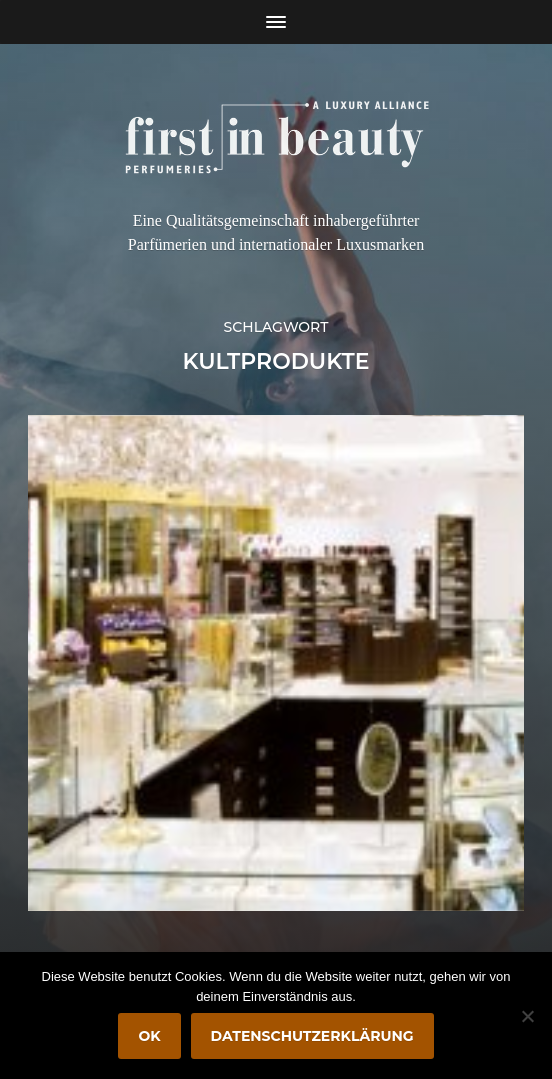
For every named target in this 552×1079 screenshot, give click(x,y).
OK (149, 1036)
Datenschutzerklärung (312, 1036)
